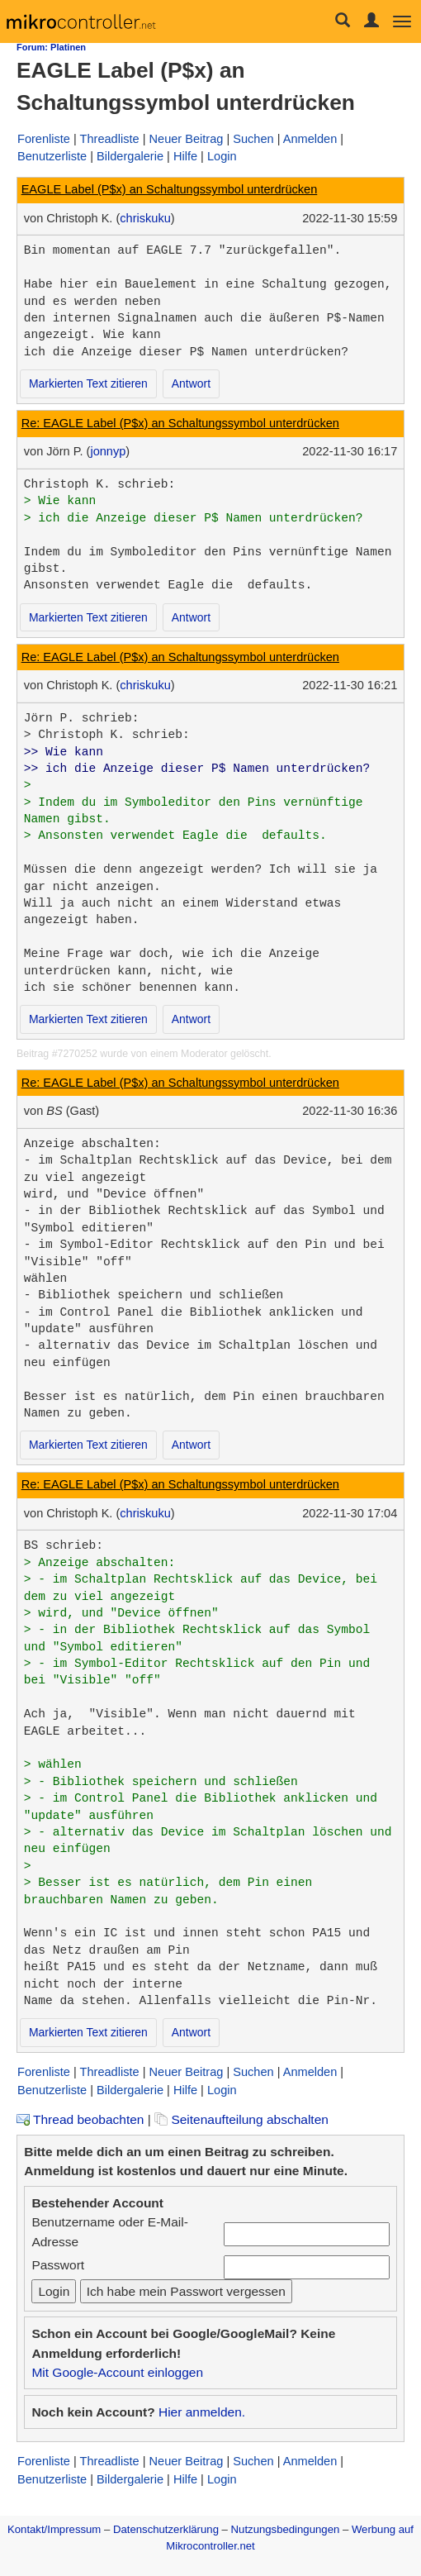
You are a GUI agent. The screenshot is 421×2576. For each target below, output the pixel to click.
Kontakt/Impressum (54, 2529)
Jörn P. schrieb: (82, 718)
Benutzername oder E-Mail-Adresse (109, 2231)
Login (222, 156)
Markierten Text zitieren (88, 383)
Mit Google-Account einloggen (117, 2372)
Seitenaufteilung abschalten (241, 2119)
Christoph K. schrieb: (100, 484)
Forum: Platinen (51, 47)
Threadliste (110, 138)
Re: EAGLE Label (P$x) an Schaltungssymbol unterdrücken (180, 423)
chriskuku (145, 218)
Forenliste (43, 138)
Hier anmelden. (201, 2412)
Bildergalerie (130, 156)
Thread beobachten (80, 2119)
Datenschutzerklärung (166, 2529)
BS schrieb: (63, 1545)
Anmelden (310, 138)
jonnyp (107, 451)
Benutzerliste (52, 156)
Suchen (253, 138)
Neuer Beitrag (186, 138)
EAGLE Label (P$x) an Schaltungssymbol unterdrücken (169, 189)
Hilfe (185, 156)
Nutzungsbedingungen (285, 2529)
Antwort (191, 383)
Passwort (57, 2265)
